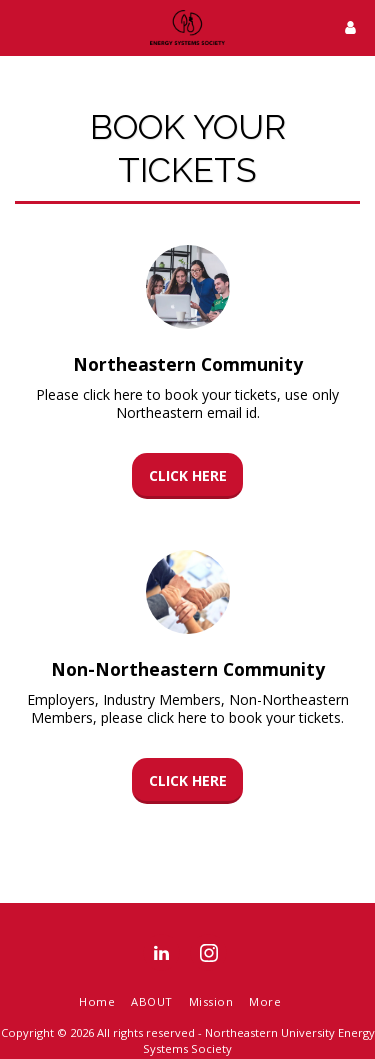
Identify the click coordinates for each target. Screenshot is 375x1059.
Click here (188, 475)
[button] (22, 26)
